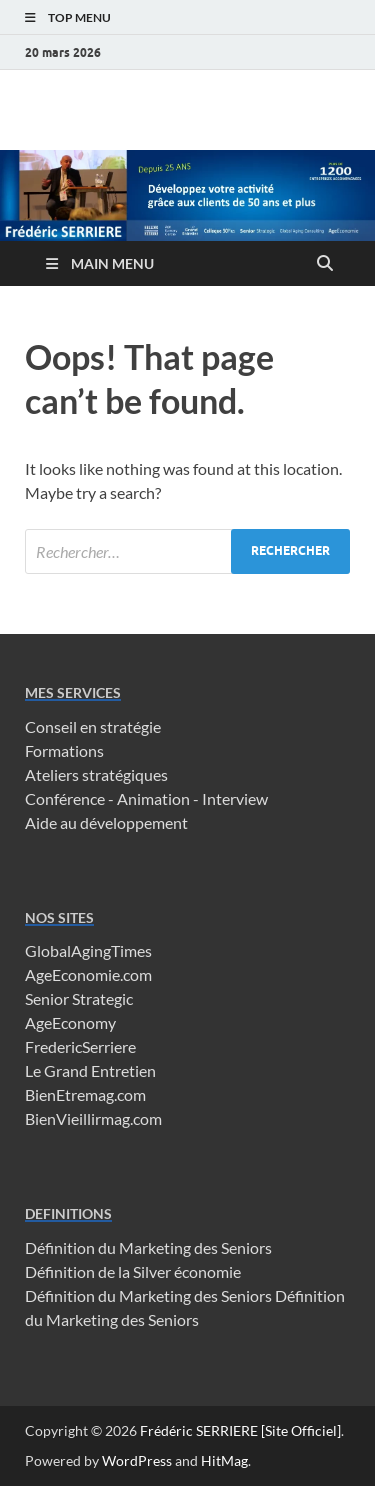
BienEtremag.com (85, 1094)
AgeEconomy (70, 1022)
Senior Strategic (79, 998)
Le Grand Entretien (90, 1070)
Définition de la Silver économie (133, 1271)
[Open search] (325, 264)
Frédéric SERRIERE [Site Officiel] (240, 1430)
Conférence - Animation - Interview (146, 798)
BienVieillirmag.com (93, 1118)
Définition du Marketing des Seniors (148, 1247)
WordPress (137, 1460)
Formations (64, 750)
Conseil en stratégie (93, 726)
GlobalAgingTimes (88, 950)
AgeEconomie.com (88, 974)
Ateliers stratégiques (96, 774)
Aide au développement (106, 822)
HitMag (224, 1460)
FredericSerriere (80, 1046)
